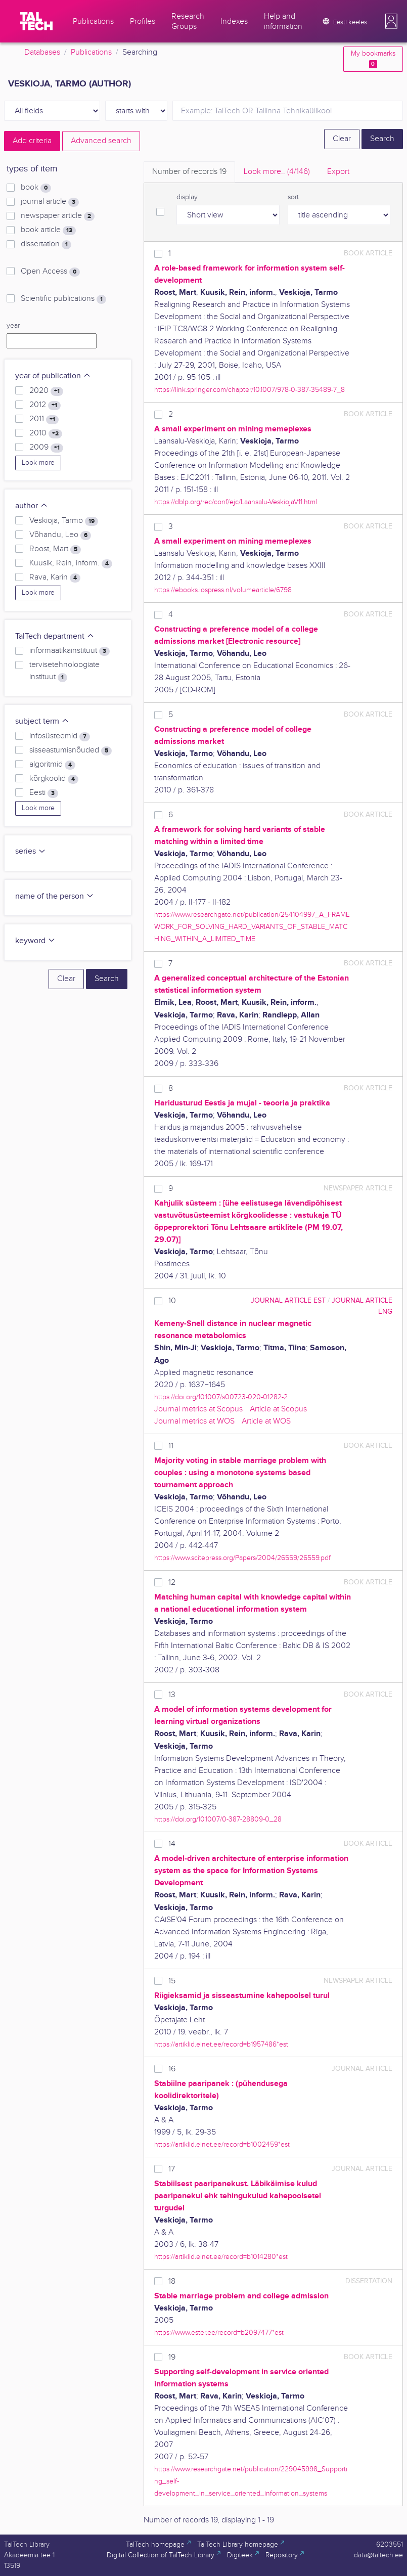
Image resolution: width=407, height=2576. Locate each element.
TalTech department (55, 636)
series (30, 851)
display (187, 197)
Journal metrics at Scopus (198, 1409)
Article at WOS (266, 1421)
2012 (45, 405)
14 (171, 1844)
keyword (35, 941)
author (31, 506)
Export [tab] (338, 171)
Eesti (43, 793)
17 (171, 2169)
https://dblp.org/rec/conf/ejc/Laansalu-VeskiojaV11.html (235, 502)
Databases (42, 52)
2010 (45, 433)
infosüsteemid (59, 736)
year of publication (53, 376)
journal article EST (288, 1300)
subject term (42, 721)
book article (48, 230)
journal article (50, 202)
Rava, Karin (54, 577)
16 (171, 2069)
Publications (91, 52)
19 (171, 2357)
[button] (391, 21)
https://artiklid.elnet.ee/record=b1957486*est (221, 2044)
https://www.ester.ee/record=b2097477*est (219, 2332)
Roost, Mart (55, 549)
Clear (342, 139)
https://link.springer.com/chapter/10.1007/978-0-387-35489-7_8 (249, 389)
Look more (38, 463)
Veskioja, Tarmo (63, 521)
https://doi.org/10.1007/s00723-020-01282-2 (221, 1397)
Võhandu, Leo (60, 535)
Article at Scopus (278, 1409)
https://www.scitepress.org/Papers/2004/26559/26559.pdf (242, 1557)
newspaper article (58, 216)
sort (293, 197)
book (36, 188)
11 (170, 1446)
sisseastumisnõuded (70, 750)
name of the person (54, 896)
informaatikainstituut (69, 651)
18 (171, 2281)
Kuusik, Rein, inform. (70, 563)
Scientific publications (63, 299)
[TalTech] (36, 21)
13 (171, 1695)
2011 (44, 419)
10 (172, 1301)
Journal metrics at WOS (194, 1421)
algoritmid (52, 765)
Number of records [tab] (189, 171)
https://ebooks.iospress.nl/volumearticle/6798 (223, 590)
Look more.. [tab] (277, 171)
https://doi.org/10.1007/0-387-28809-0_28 (218, 1819)
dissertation (46, 244)
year (13, 326)
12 (171, 1582)
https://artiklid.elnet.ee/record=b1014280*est (221, 2256)
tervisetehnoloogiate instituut (64, 671)
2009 (46, 447)
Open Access (50, 272)
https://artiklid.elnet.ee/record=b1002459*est (222, 2144)
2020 (46, 391)
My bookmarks (373, 59)
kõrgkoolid (53, 779)
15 (171, 1981)
